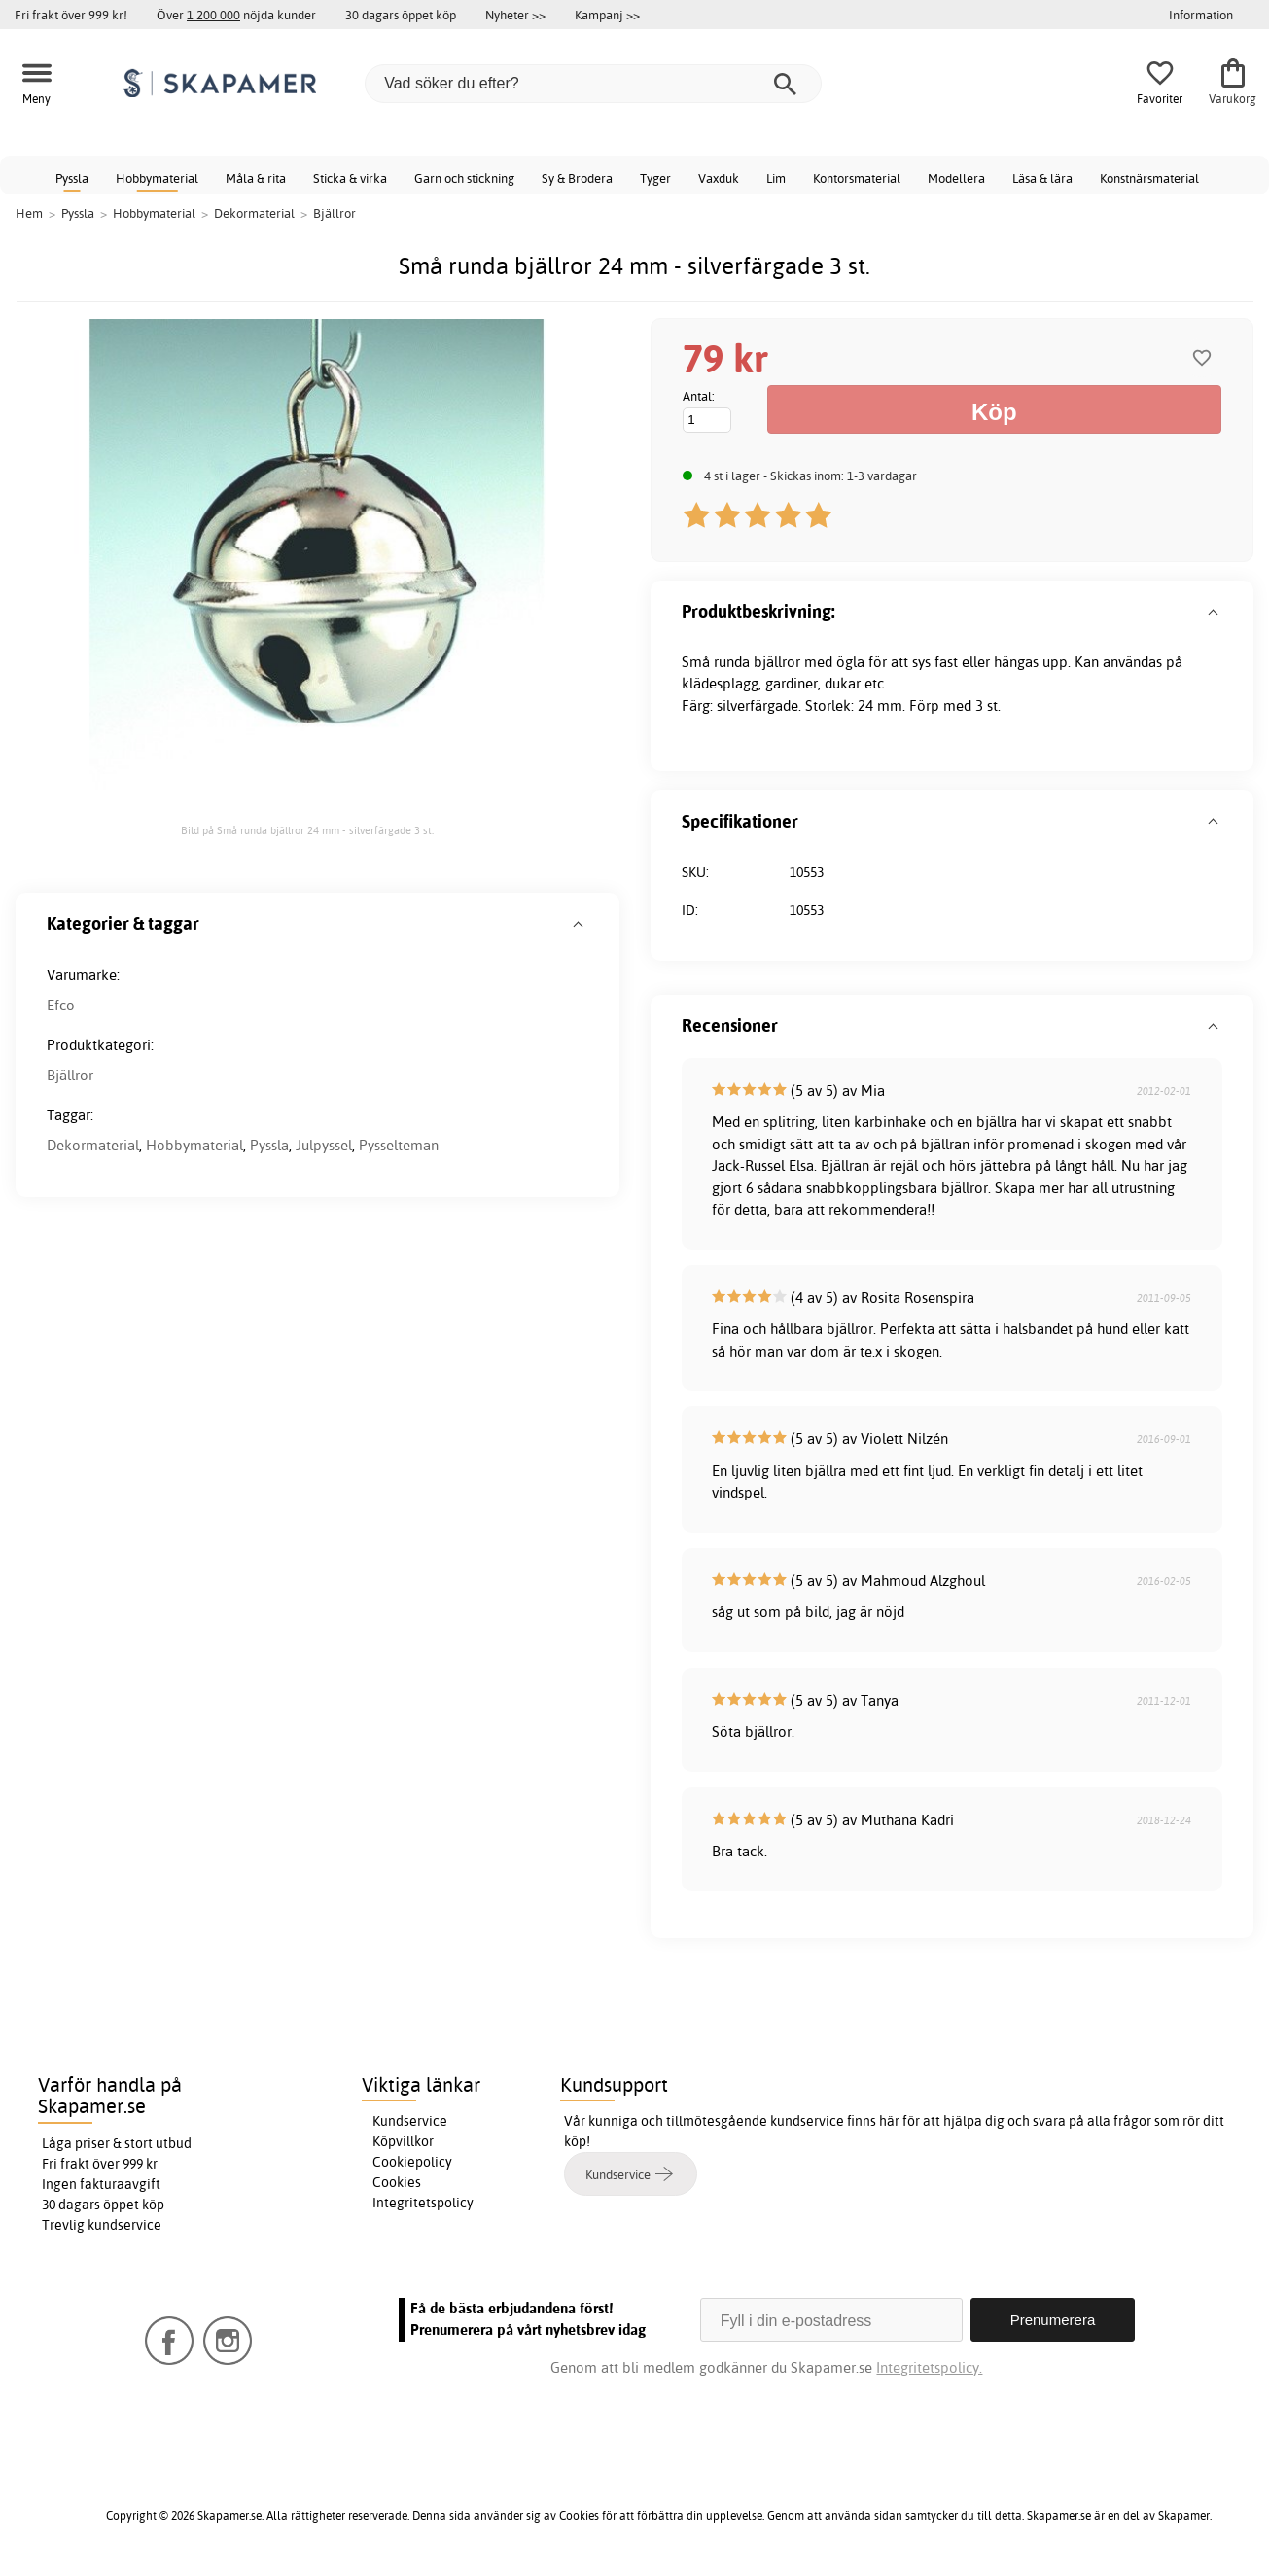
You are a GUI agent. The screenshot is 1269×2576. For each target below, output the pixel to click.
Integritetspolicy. (929, 2367)
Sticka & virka (350, 178)
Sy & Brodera (577, 178)
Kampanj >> (607, 14)
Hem (29, 213)
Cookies (396, 2182)
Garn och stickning (464, 178)
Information (1201, 14)
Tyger (655, 178)
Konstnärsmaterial (1149, 178)
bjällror (777, 662)
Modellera (956, 178)
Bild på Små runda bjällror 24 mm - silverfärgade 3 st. (307, 830)
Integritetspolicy (423, 2202)
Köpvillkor (403, 2141)
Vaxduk (718, 178)
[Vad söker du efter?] (593, 83)
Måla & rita (256, 178)
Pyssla (71, 178)
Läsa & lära (1042, 178)
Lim (776, 178)
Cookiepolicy (412, 2161)
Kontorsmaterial (856, 178)
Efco (61, 1005)
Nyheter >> (515, 14)
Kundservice (409, 2121)
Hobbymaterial (157, 178)
